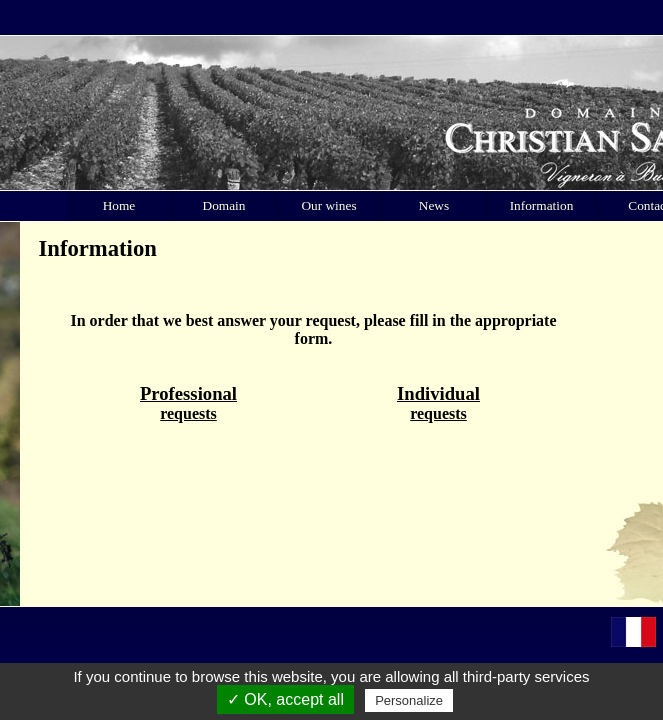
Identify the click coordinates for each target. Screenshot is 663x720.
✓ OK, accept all (285, 699)
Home (119, 205)
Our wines (328, 205)
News (434, 205)
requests (188, 402)
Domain (224, 205)
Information (542, 205)
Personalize (409, 700)
